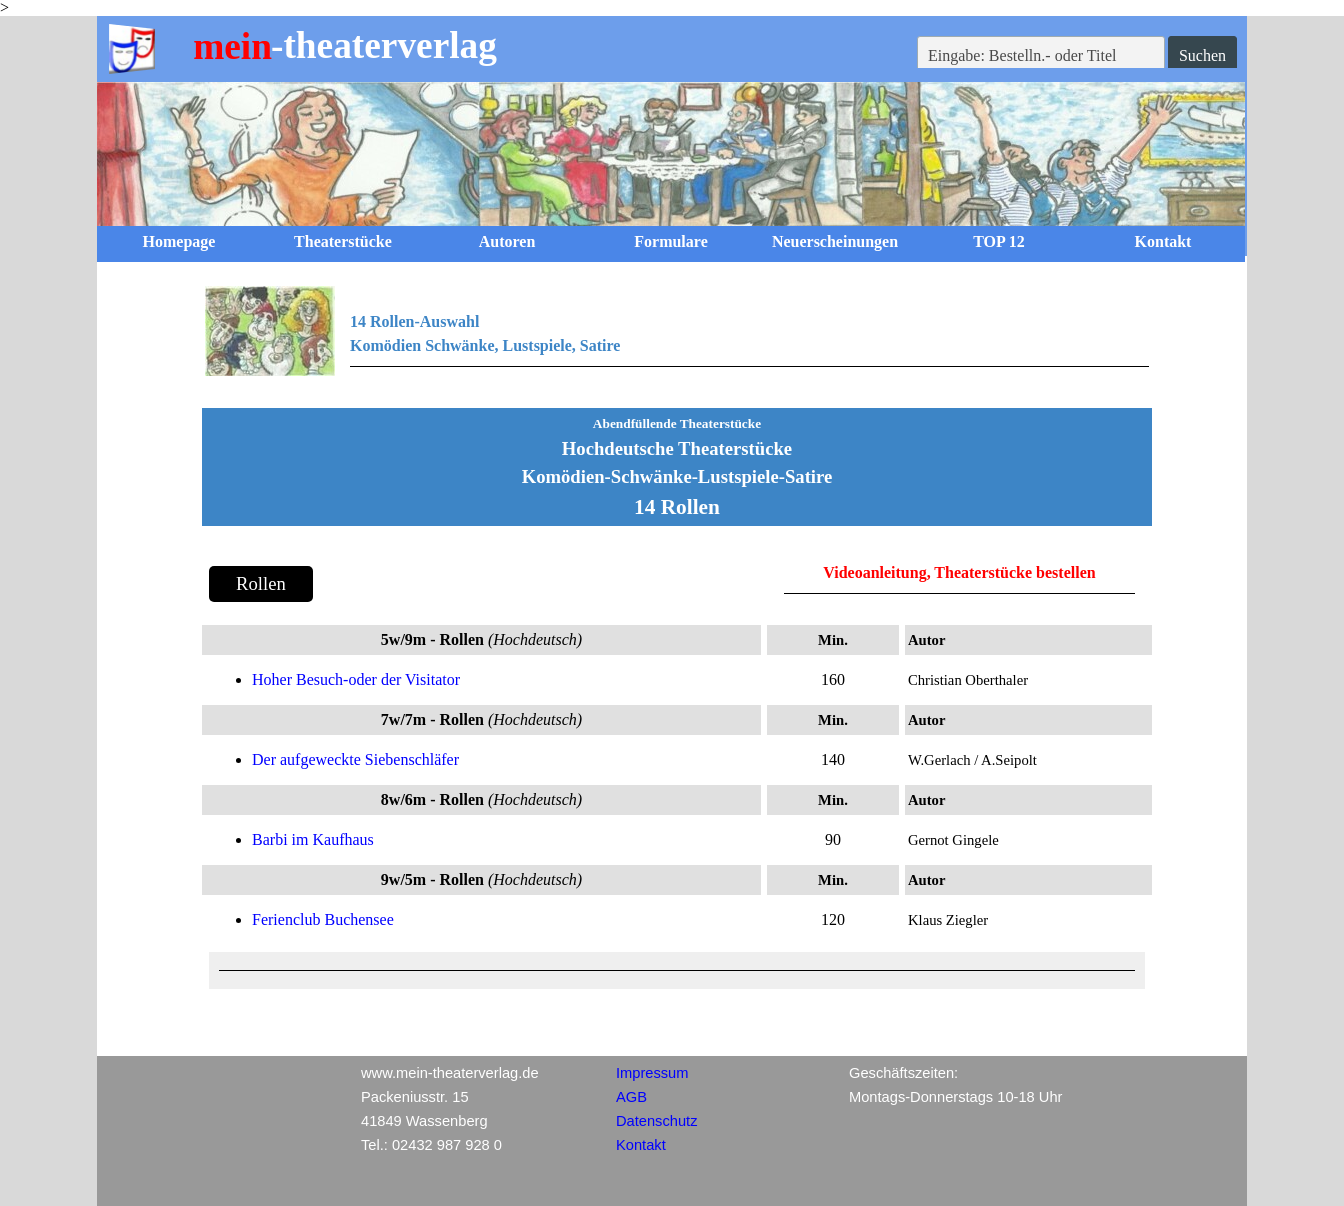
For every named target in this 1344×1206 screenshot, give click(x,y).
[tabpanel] (677, 342)
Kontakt (1163, 241)
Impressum (652, 1073)
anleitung (895, 572)
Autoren (507, 241)
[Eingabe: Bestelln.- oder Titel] (1041, 56)
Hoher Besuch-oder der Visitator (356, 679)
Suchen (1202, 55)
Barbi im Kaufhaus (313, 839)
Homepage (179, 241)
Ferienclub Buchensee (323, 919)
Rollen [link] (261, 583)
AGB (631, 1097)
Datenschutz (656, 1121)
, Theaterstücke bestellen (1011, 572)
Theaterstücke (343, 241)
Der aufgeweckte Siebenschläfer (355, 759)
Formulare (670, 241)
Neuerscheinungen (835, 241)
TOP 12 (999, 241)
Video (842, 572)
